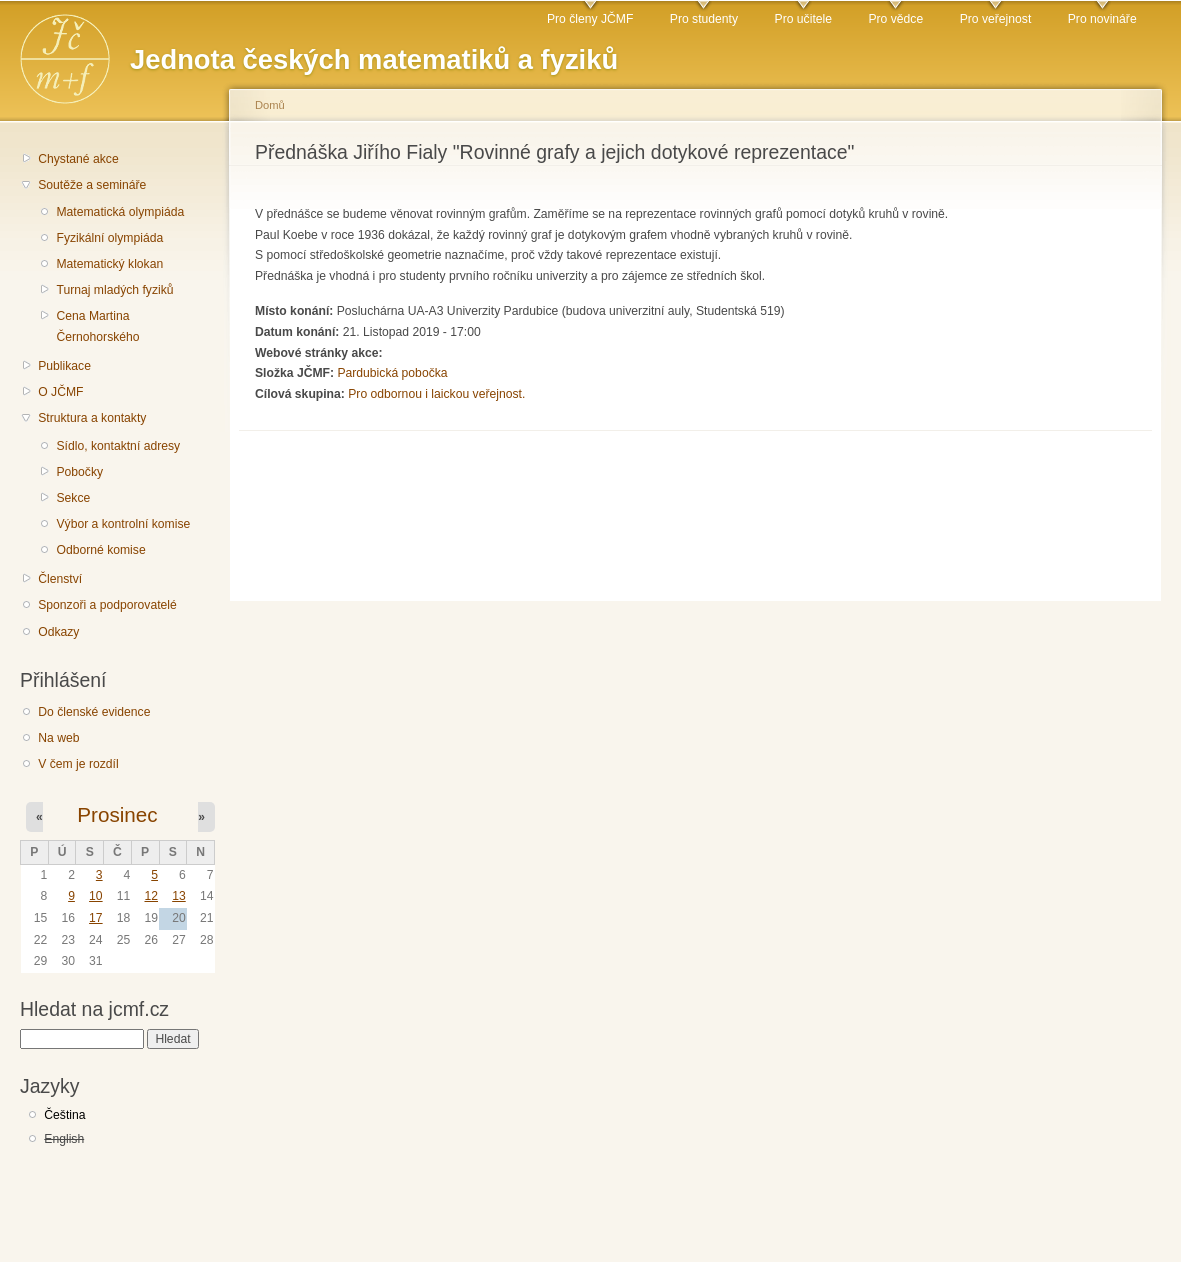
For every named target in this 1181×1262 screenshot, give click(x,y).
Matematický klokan (109, 264)
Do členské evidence (94, 712)
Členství (60, 579)
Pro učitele (803, 19)
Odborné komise (100, 550)
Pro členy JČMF (590, 19)
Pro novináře (1102, 19)
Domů (270, 105)
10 (96, 896)
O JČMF (60, 392)
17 (96, 918)
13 (179, 896)
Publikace (64, 366)
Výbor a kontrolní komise (123, 524)
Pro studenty (704, 19)
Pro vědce (895, 19)
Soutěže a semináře (92, 185)
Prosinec (117, 814)
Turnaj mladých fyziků (114, 290)
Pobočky (79, 472)
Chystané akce (78, 159)
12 (151, 896)
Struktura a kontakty (92, 418)
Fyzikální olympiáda (109, 238)
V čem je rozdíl (78, 764)
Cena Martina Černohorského (97, 326)
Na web (58, 738)
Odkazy (58, 632)
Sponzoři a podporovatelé (107, 605)
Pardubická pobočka (392, 373)
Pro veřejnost (996, 19)
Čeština (64, 1115)
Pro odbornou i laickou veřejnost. (436, 394)
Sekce (73, 498)
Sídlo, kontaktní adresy (118, 446)
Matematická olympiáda (120, 212)
